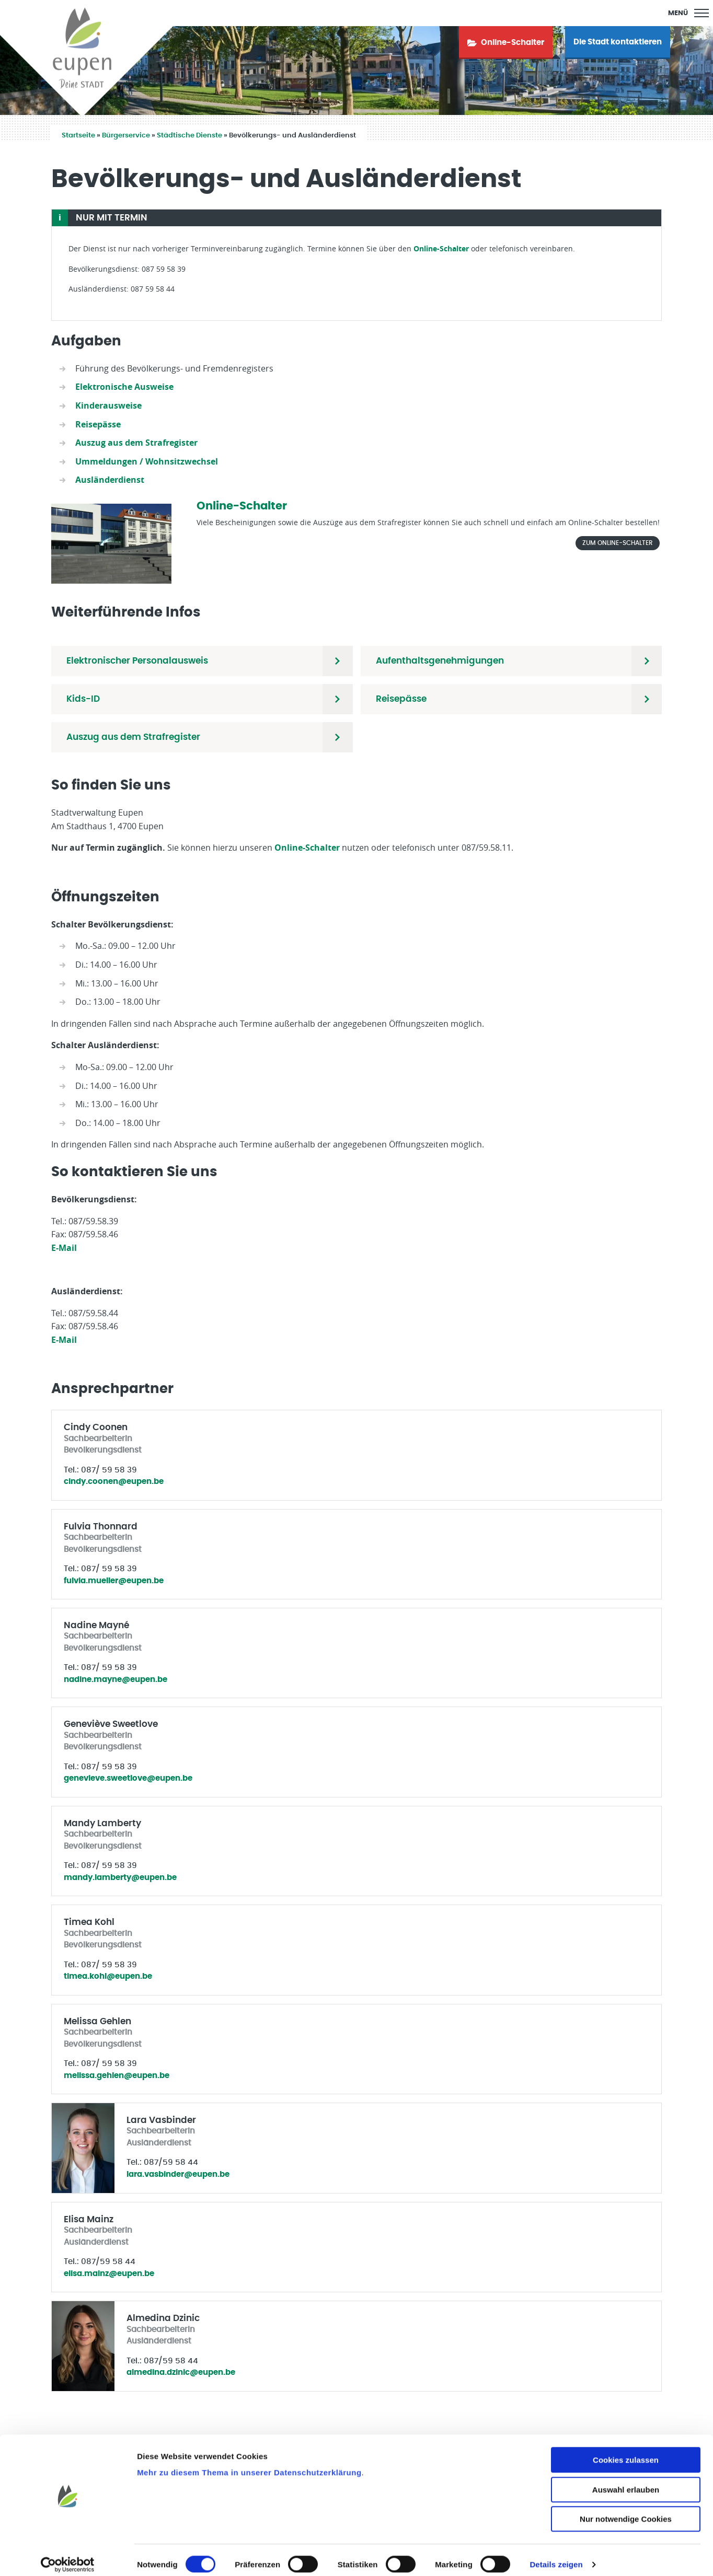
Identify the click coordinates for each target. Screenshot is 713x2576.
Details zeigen (556, 2555)
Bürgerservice (126, 135)
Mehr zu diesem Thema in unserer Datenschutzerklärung (249, 2463)
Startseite (78, 135)
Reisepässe (98, 424)
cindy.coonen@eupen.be (114, 1482)
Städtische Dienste (189, 135)
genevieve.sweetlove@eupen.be (128, 1778)
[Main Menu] (688, 13)
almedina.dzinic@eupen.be (180, 2372)
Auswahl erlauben (625, 2480)
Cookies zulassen (626, 2450)
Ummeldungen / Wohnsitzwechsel (146, 461)
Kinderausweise (108, 405)
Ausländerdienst (109, 479)
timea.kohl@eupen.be (108, 1976)
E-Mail (64, 1248)
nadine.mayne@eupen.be (115, 1680)
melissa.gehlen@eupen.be (116, 2076)
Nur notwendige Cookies (626, 2509)
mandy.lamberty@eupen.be (120, 1878)
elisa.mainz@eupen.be (109, 2274)
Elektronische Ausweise (124, 386)
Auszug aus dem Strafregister (136, 442)
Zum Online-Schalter (617, 543)
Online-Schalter (441, 248)
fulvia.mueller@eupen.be (114, 1581)
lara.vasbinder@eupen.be (177, 2174)
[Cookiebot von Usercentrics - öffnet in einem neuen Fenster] (67, 2555)
